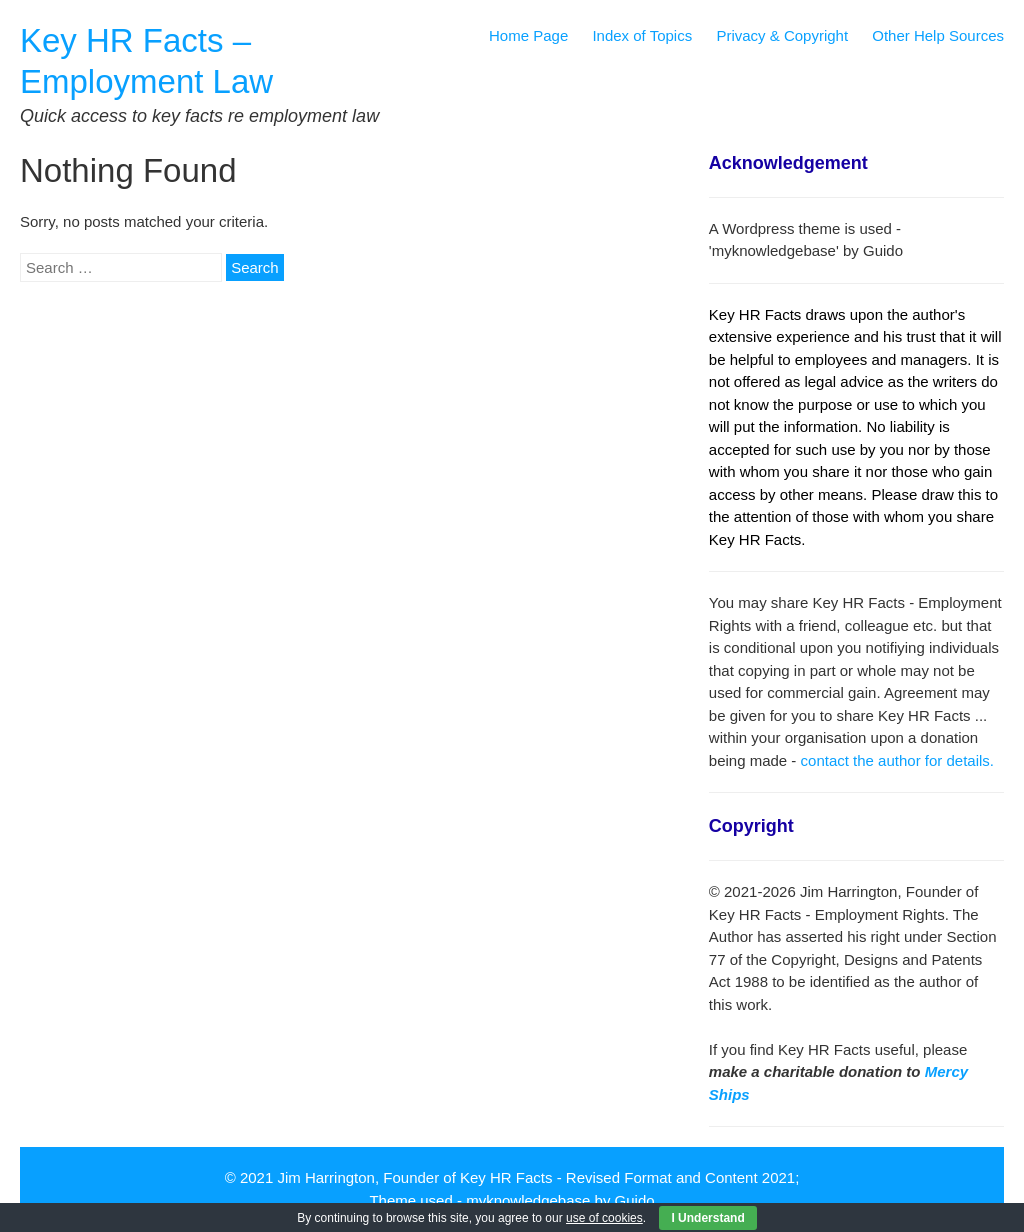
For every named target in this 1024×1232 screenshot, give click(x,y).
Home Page (528, 35)
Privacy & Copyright (782, 35)
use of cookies (604, 1218)
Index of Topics (642, 35)
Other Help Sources (938, 35)
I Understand (707, 1218)
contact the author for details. (897, 760)
